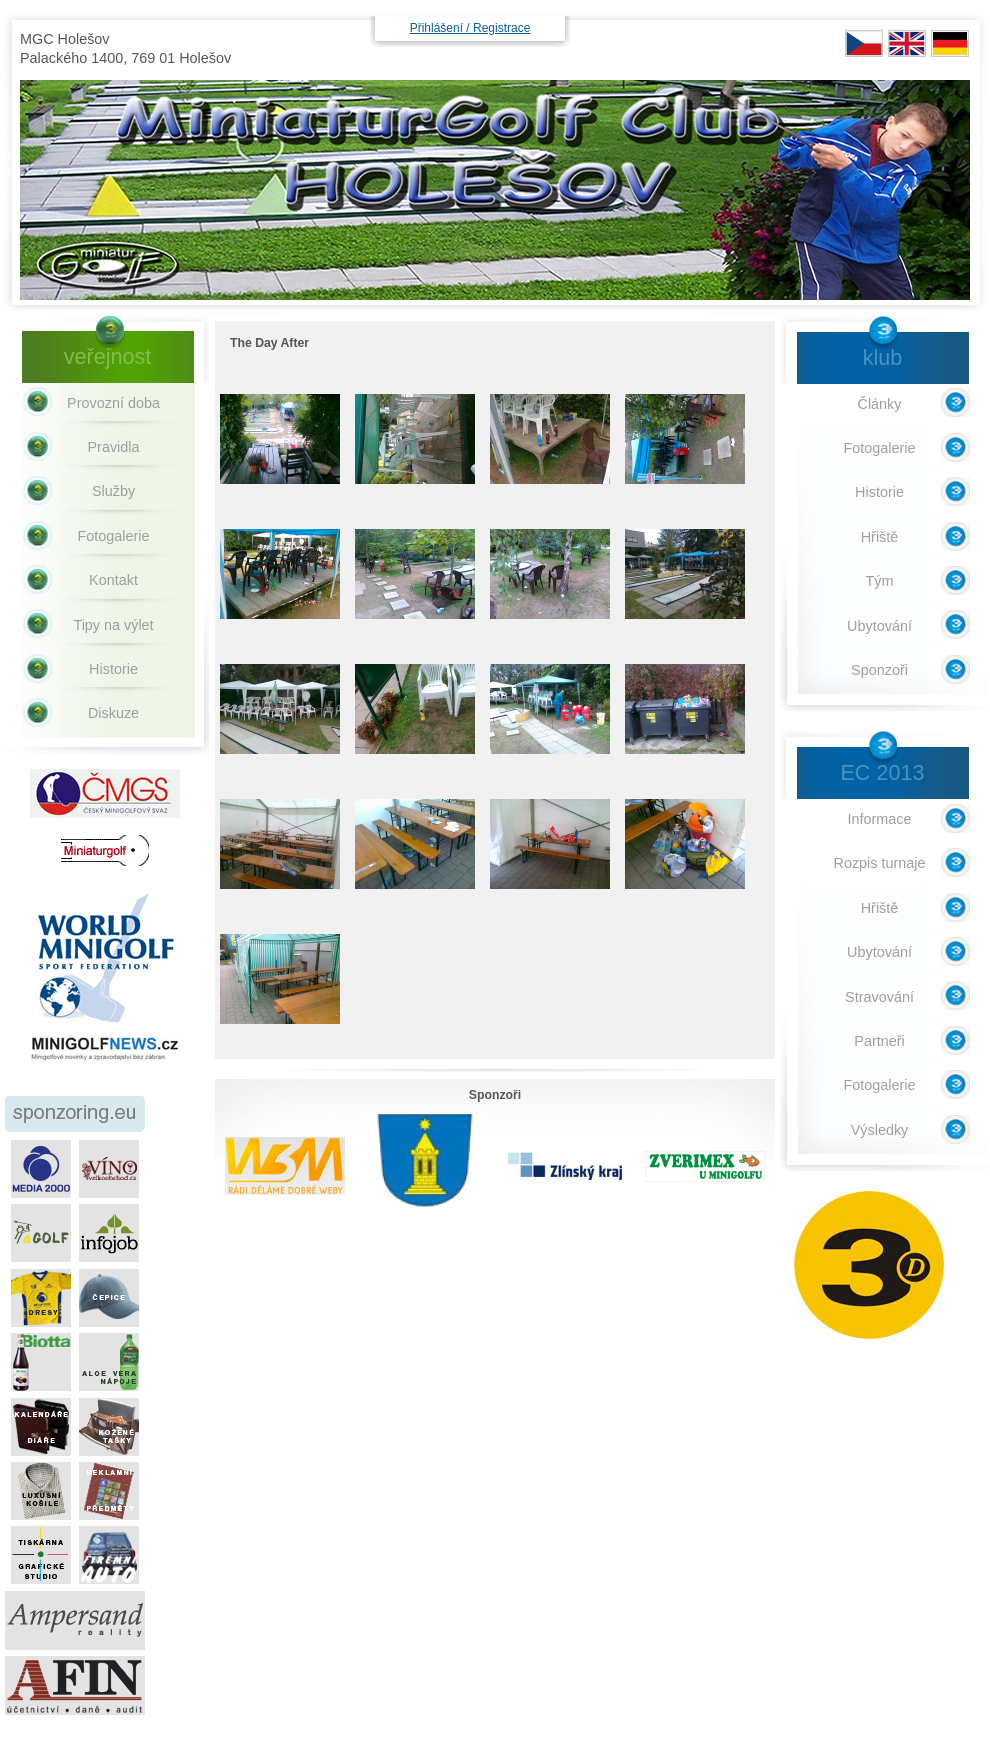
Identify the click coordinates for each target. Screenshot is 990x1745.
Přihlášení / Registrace (470, 28)
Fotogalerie (114, 536)
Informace (880, 819)
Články (880, 404)
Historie (113, 669)
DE (950, 43)
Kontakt (113, 580)
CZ (864, 43)
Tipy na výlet (113, 625)
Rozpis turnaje (880, 863)
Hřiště (880, 537)
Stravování (879, 997)
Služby (113, 491)
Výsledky (880, 1130)
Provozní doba (113, 403)
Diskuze (113, 713)
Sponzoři (879, 670)
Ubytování (879, 626)
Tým (880, 581)
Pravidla (114, 447)
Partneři (879, 1041)
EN (907, 43)
